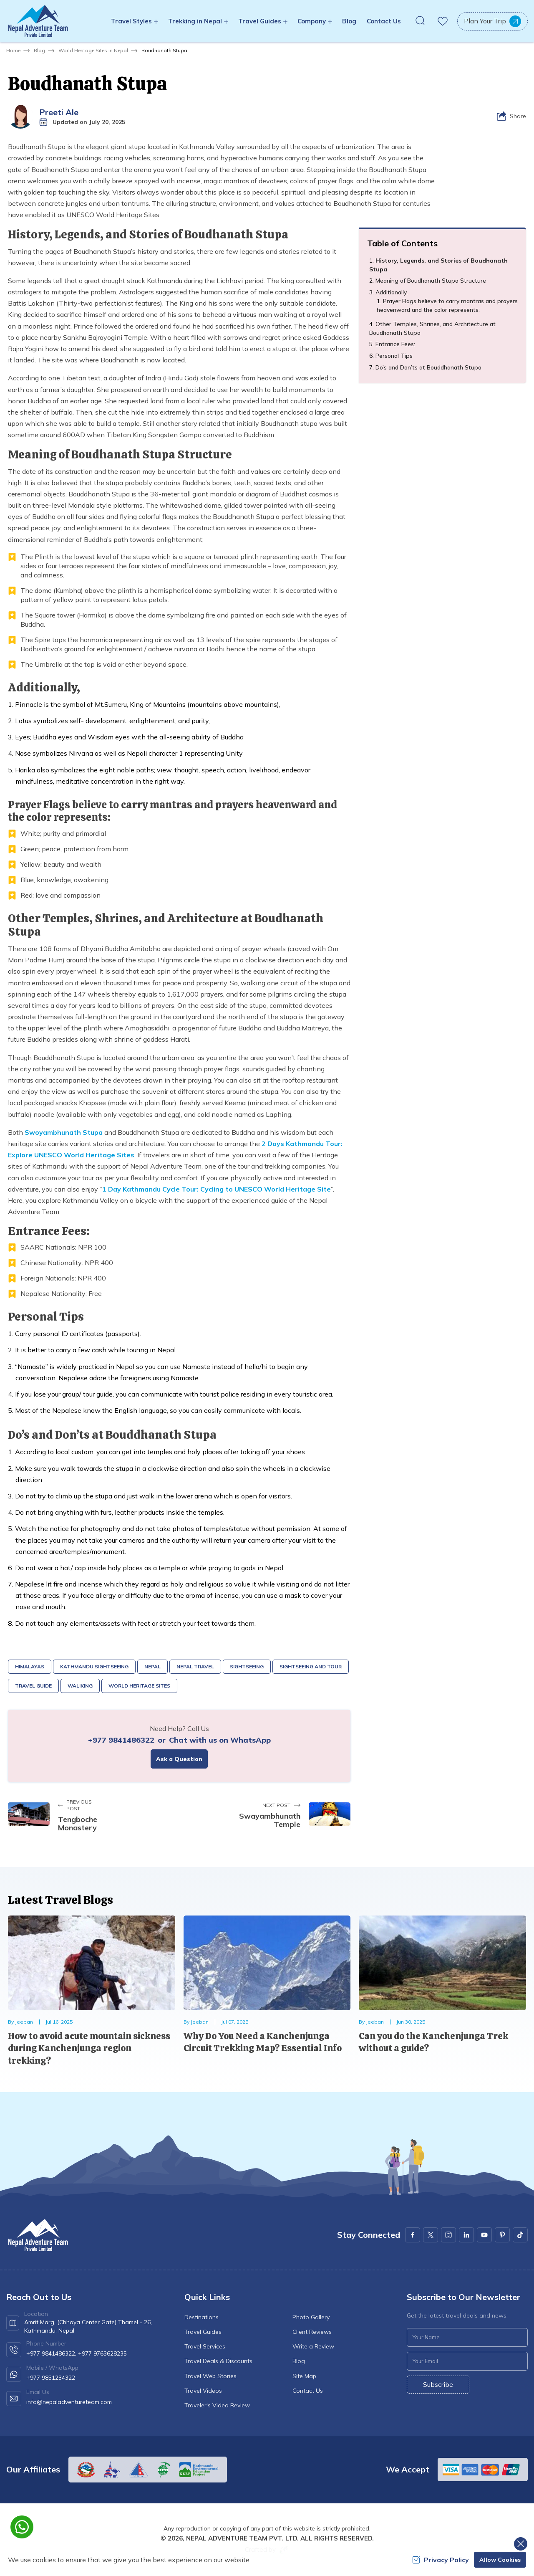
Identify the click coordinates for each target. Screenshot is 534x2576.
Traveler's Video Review (217, 2405)
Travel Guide (33, 1686)
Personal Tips (394, 355)
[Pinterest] (502, 2234)
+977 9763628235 (102, 2353)
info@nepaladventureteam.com (69, 2402)
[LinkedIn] (466, 2234)
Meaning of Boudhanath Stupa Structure (430, 280)
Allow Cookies (500, 2559)
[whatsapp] (21, 2526)
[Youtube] (484, 2234)
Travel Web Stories (210, 2376)
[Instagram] (448, 2234)
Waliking (80, 1686)
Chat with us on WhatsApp (220, 1740)
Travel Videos (203, 2390)
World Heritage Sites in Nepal (93, 50)
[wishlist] (442, 21)
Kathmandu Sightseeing (94, 1666)
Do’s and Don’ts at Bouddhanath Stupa (428, 367)
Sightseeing (247, 1666)
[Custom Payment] (482, 2469)
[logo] (37, 2235)
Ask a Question (179, 1759)
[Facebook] (412, 2234)
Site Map (304, 2376)
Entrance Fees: (395, 344)
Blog (349, 21)
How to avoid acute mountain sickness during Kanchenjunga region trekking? (89, 2048)
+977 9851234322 (50, 2377)
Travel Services (204, 2346)
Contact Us (384, 21)
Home (13, 50)
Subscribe (438, 2384)
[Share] (511, 116)
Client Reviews (312, 2332)
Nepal (152, 1666)
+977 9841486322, (51, 2353)
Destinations (201, 2317)
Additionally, (391, 292)
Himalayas (29, 1666)
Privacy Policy (440, 2560)
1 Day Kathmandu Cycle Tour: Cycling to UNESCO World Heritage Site (216, 1189)
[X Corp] (430, 2234)
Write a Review (313, 2346)
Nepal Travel (195, 1666)
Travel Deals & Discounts (218, 2361)
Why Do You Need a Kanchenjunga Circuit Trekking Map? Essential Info (263, 2042)
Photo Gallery (311, 2317)
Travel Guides (203, 2332)
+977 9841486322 (121, 1740)
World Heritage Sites (139, 1686)
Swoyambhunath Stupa (64, 1132)
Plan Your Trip (492, 21)
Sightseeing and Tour (311, 1666)
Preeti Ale (58, 112)
